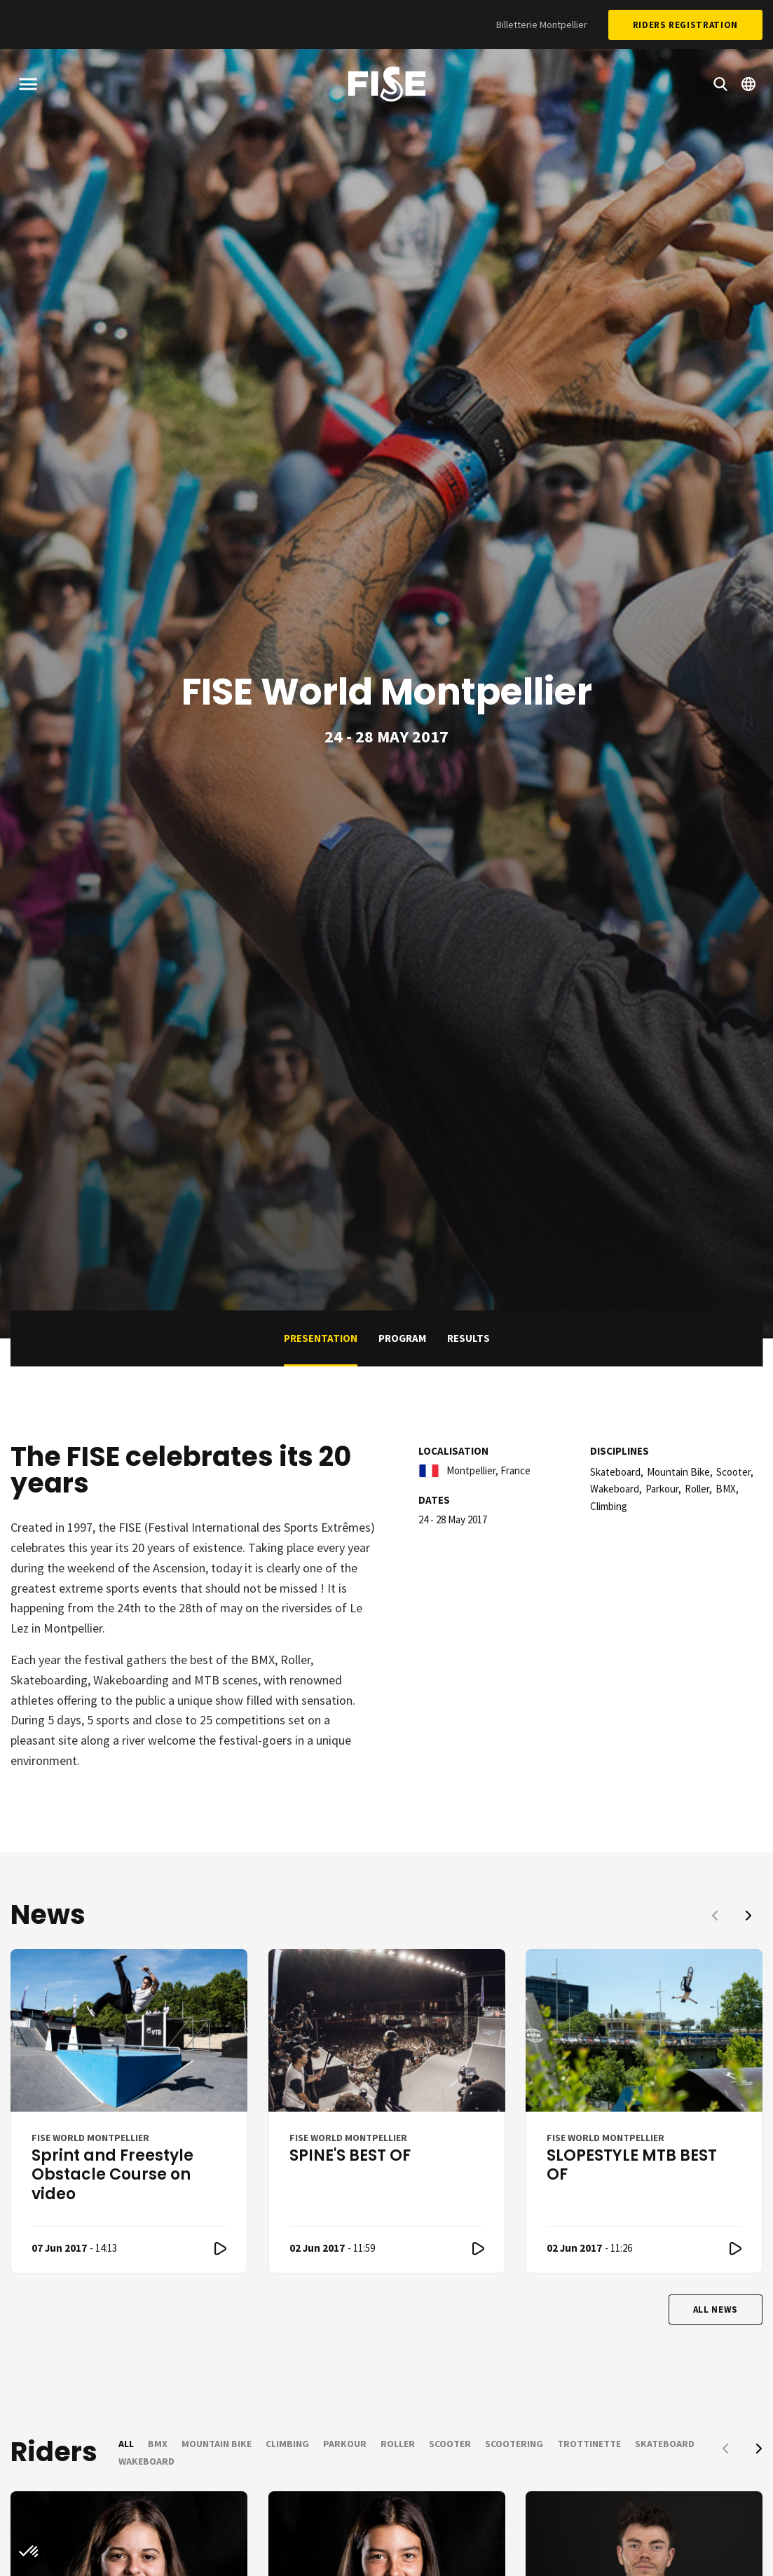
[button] (29, 2552)
